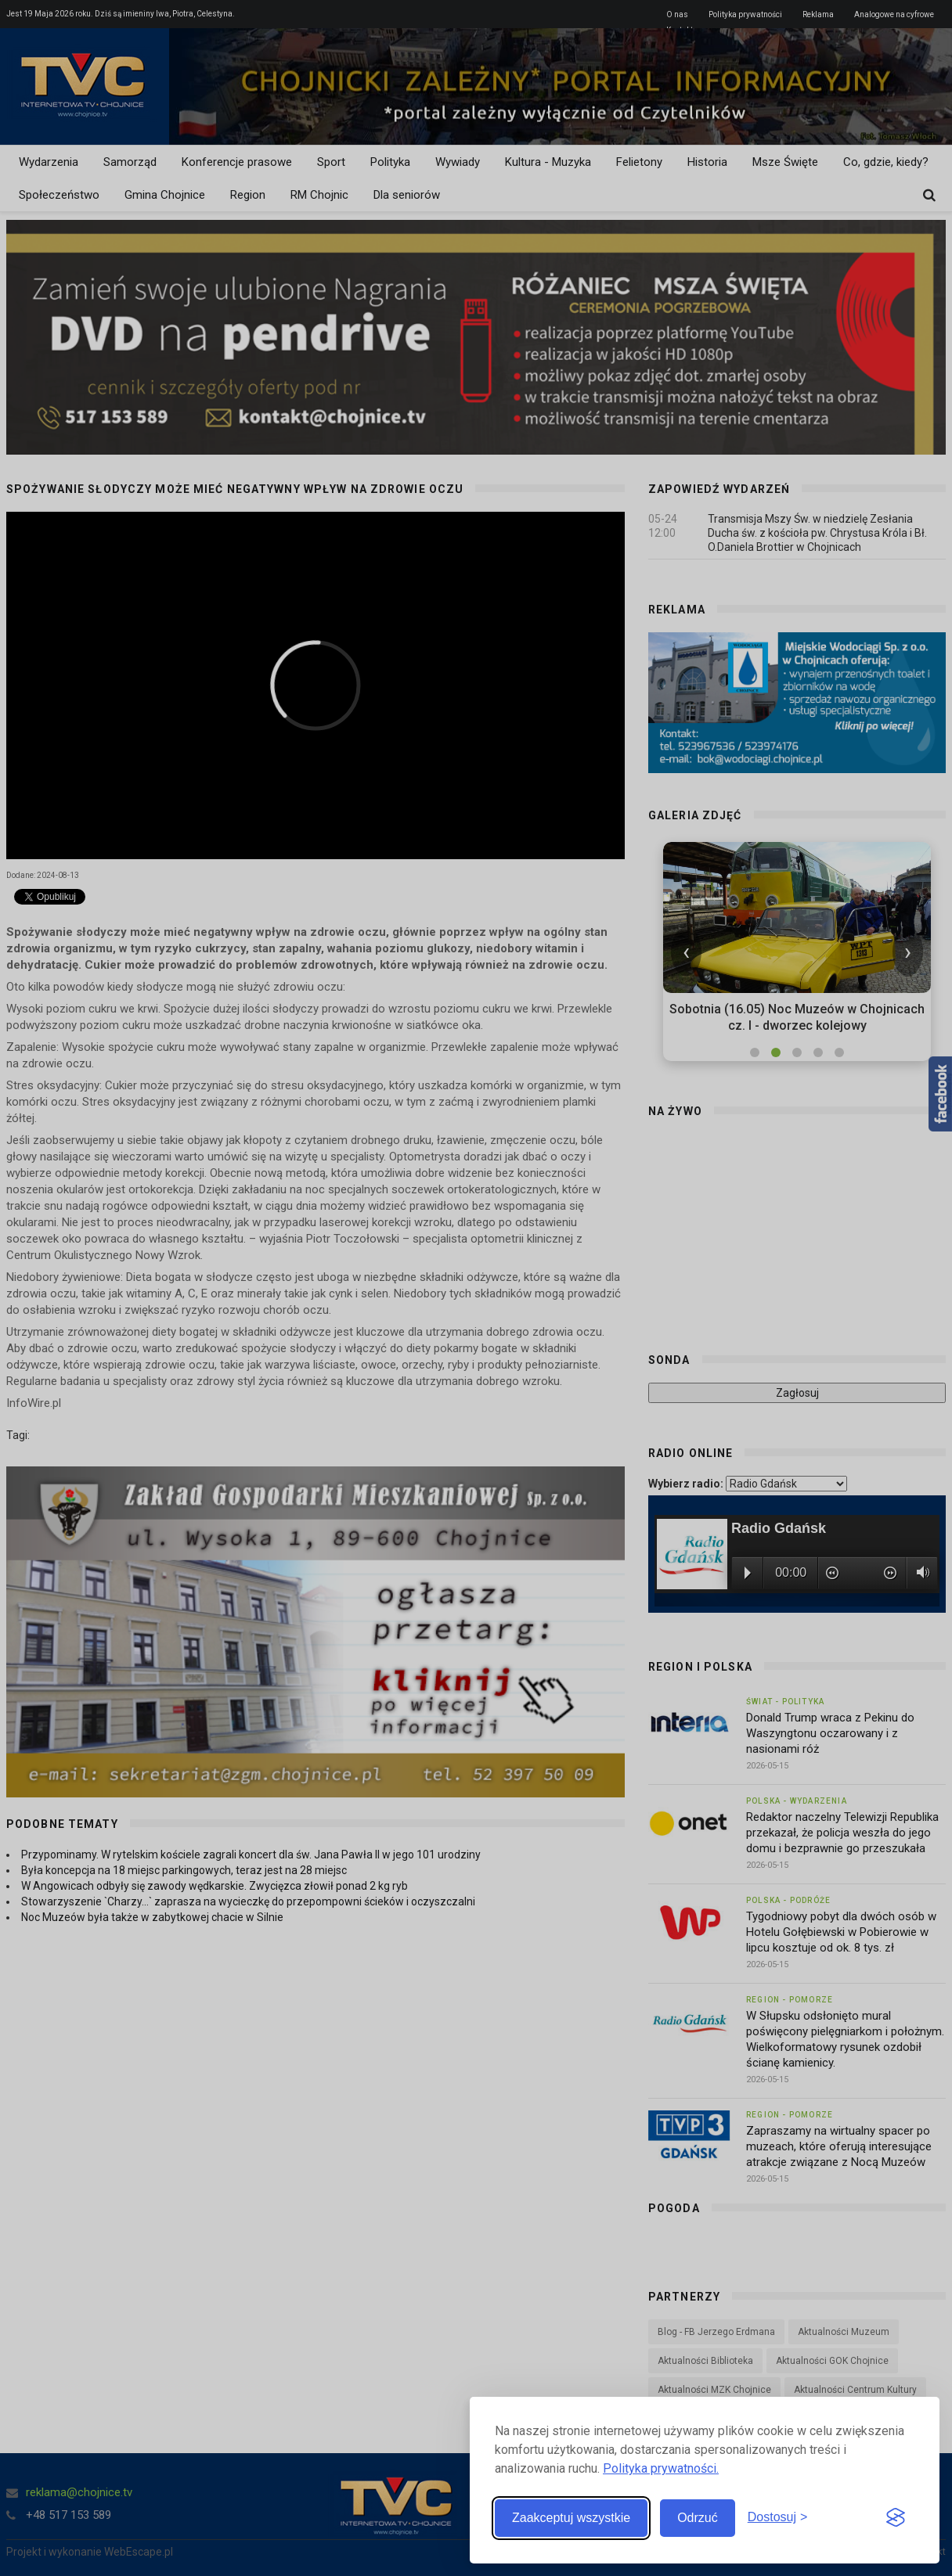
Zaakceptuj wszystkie (571, 2517)
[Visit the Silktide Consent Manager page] (895, 2518)
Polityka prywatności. (661, 2468)
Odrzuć (697, 2517)
